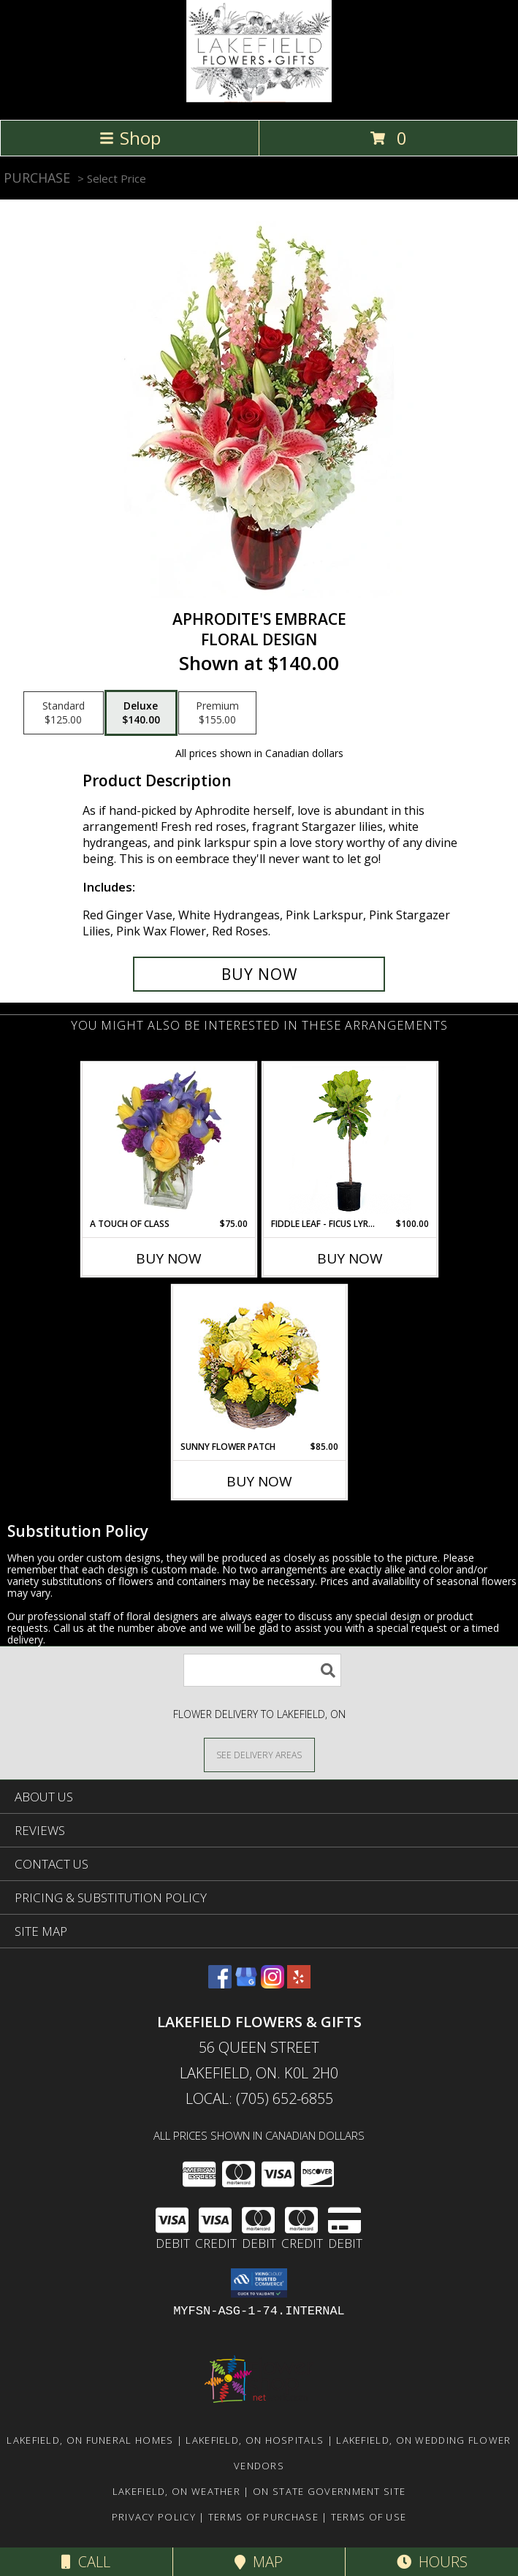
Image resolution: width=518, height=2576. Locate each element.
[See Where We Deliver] (259, 1754)
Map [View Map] (259, 2562)
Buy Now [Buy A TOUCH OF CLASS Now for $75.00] (169, 1258)
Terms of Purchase (263, 2516)
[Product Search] (262, 1670)
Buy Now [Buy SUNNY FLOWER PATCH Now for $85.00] (259, 1481)
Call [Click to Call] (85, 2562)
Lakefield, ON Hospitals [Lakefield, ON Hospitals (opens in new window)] (255, 2440)
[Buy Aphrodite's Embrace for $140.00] (259, 974)
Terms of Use (369, 2516)
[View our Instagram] (272, 1983)
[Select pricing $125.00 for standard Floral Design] (63, 713)
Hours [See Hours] (432, 2562)
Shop (130, 138)
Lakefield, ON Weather (176, 2491)
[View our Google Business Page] (246, 1983)
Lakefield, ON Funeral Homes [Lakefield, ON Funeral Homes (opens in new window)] (90, 2440)
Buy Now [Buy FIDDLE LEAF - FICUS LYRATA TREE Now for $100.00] (350, 1258)
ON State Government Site (329, 2491)
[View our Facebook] (220, 1983)
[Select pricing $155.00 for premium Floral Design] (217, 713)
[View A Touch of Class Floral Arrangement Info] (168, 1140)
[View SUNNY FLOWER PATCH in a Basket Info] (259, 1363)
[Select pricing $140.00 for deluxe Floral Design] (141, 713)
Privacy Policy (154, 2516)
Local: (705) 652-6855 (259, 2098)
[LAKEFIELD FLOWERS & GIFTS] (259, 98)
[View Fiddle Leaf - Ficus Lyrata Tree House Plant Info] (350, 1140)
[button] (259, 2283)
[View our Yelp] (299, 1983)
